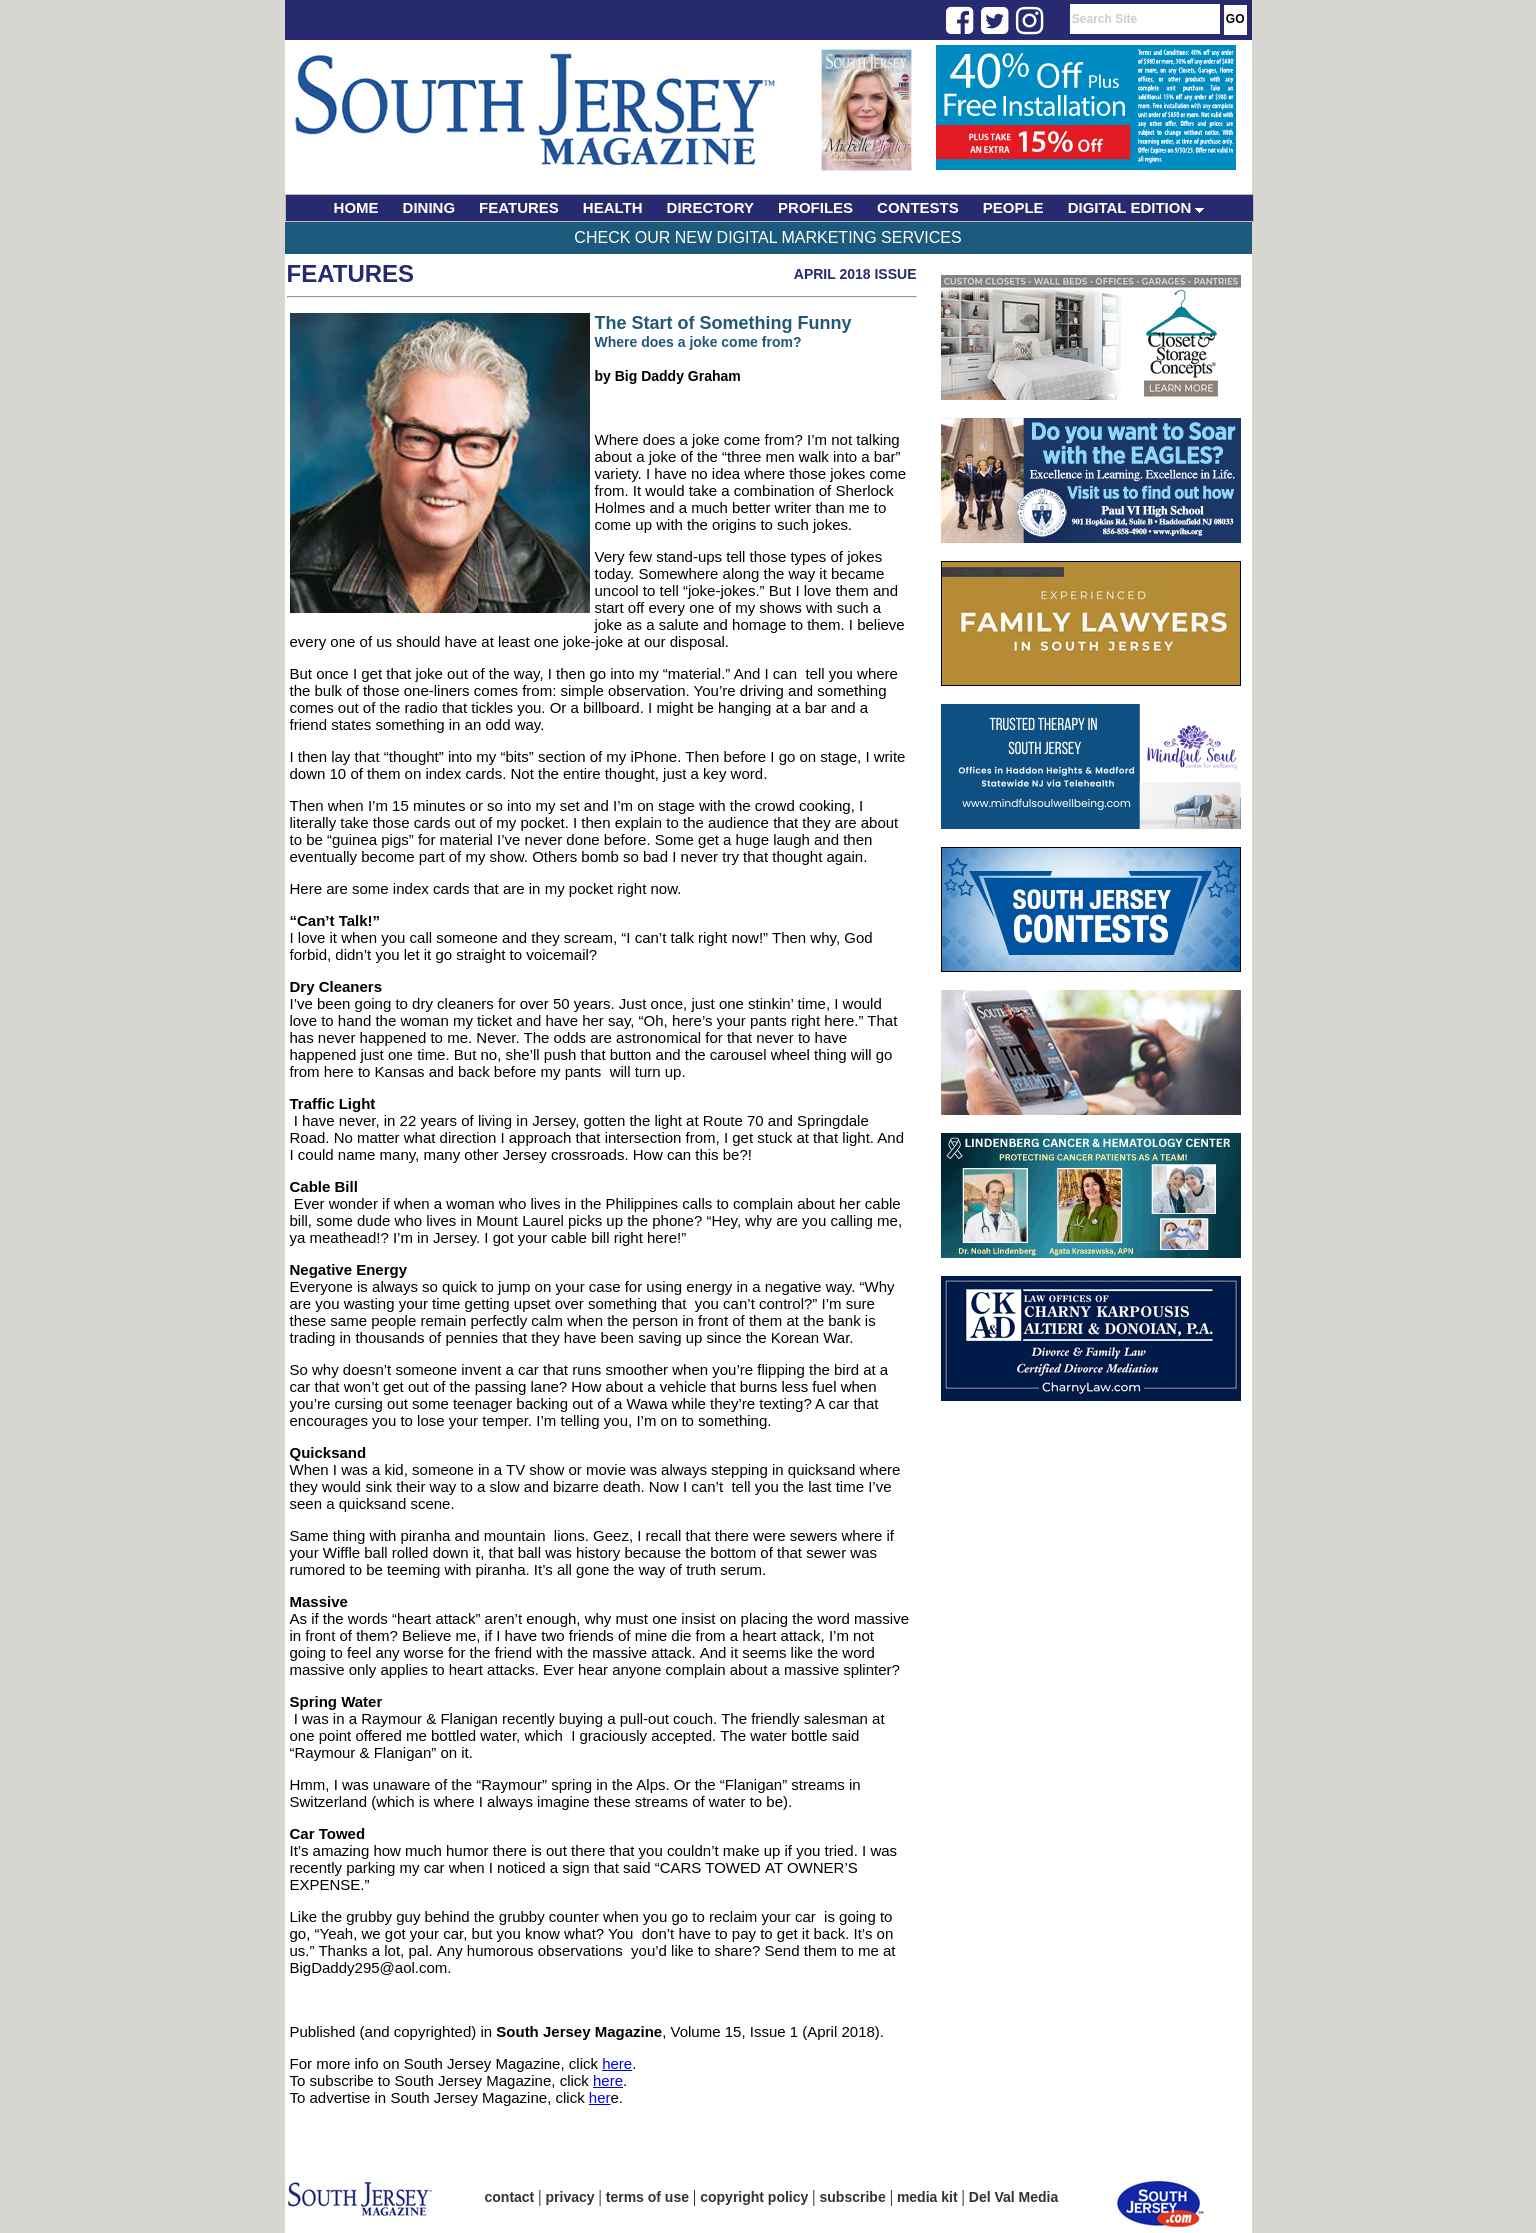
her (600, 2097)
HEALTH (613, 207)
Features (351, 273)
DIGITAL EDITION (1136, 207)
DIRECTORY (711, 207)
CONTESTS (918, 207)
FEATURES (519, 207)
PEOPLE (1013, 207)
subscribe (853, 2197)
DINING (429, 207)
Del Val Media (1013, 2197)
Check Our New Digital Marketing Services (767, 237)
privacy (570, 2197)
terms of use (647, 2197)
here (617, 2063)
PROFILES (815, 207)
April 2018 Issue (855, 274)
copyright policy (754, 2197)
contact (510, 2197)
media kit (927, 2197)
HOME (356, 207)
